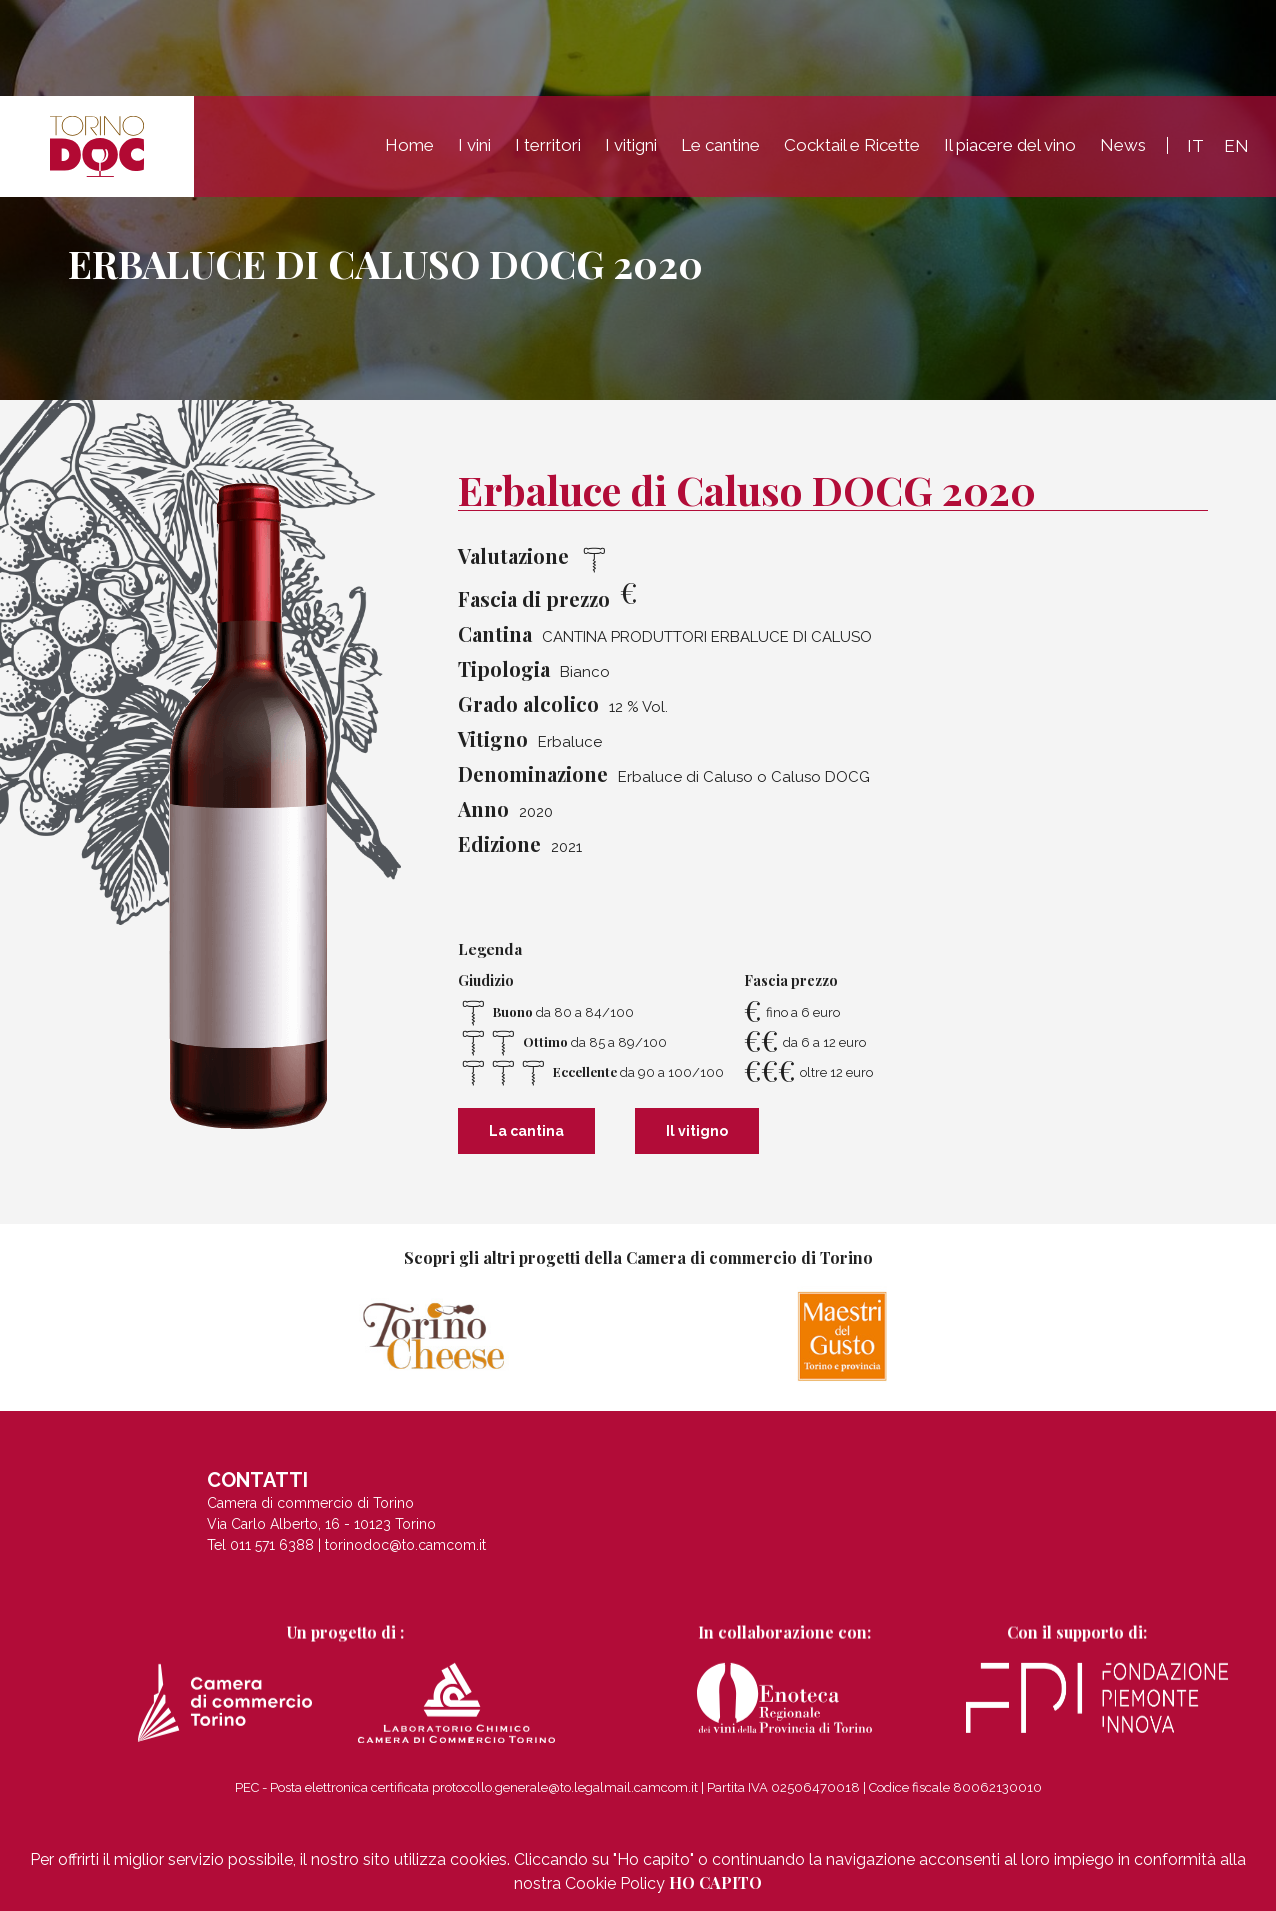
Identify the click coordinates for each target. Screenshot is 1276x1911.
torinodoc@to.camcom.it (405, 1556)
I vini (474, 145)
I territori (548, 145)
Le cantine (720, 145)
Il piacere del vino (1010, 145)
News (1123, 145)
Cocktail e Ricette (852, 145)
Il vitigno (697, 1131)
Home (409, 145)
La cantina (526, 1131)
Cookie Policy (615, 1883)
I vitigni (631, 145)
